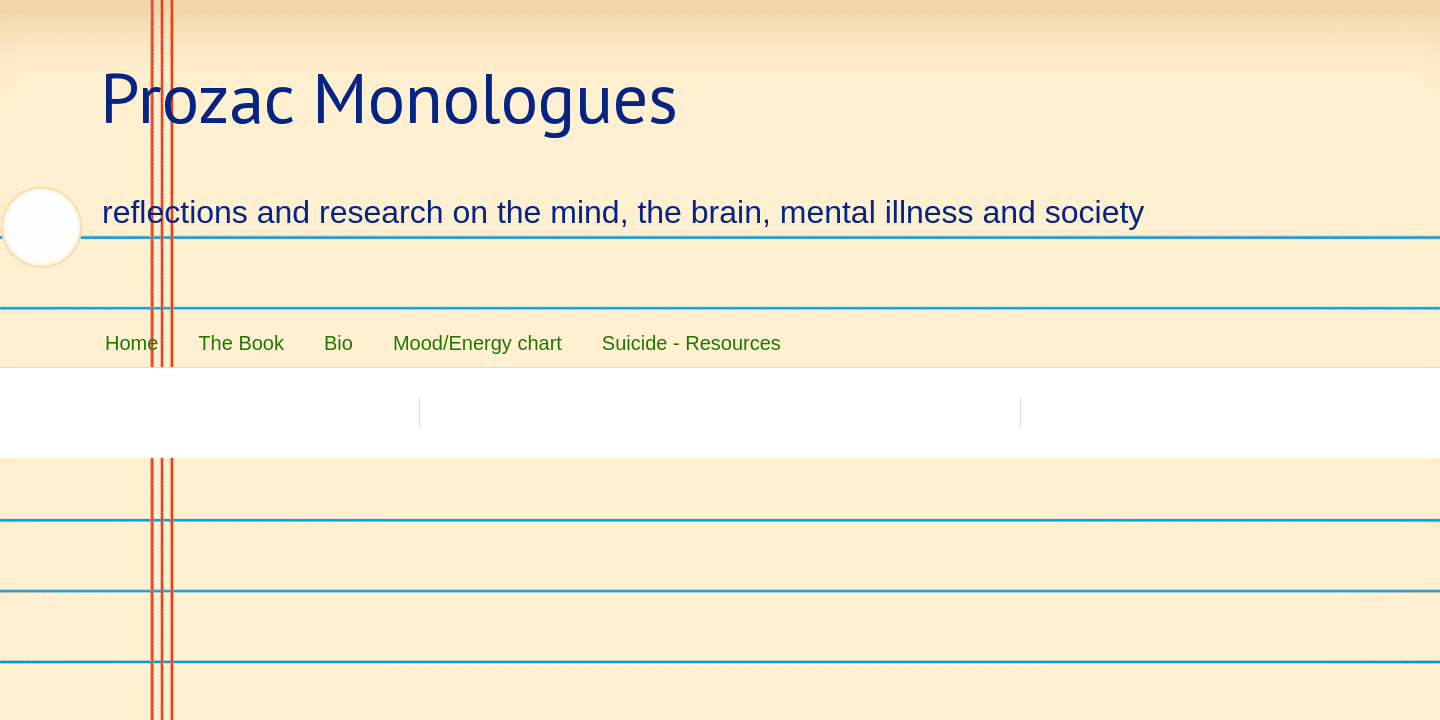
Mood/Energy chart (477, 343)
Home (131, 343)
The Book (241, 343)
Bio (338, 343)
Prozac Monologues (389, 97)
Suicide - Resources (691, 343)
